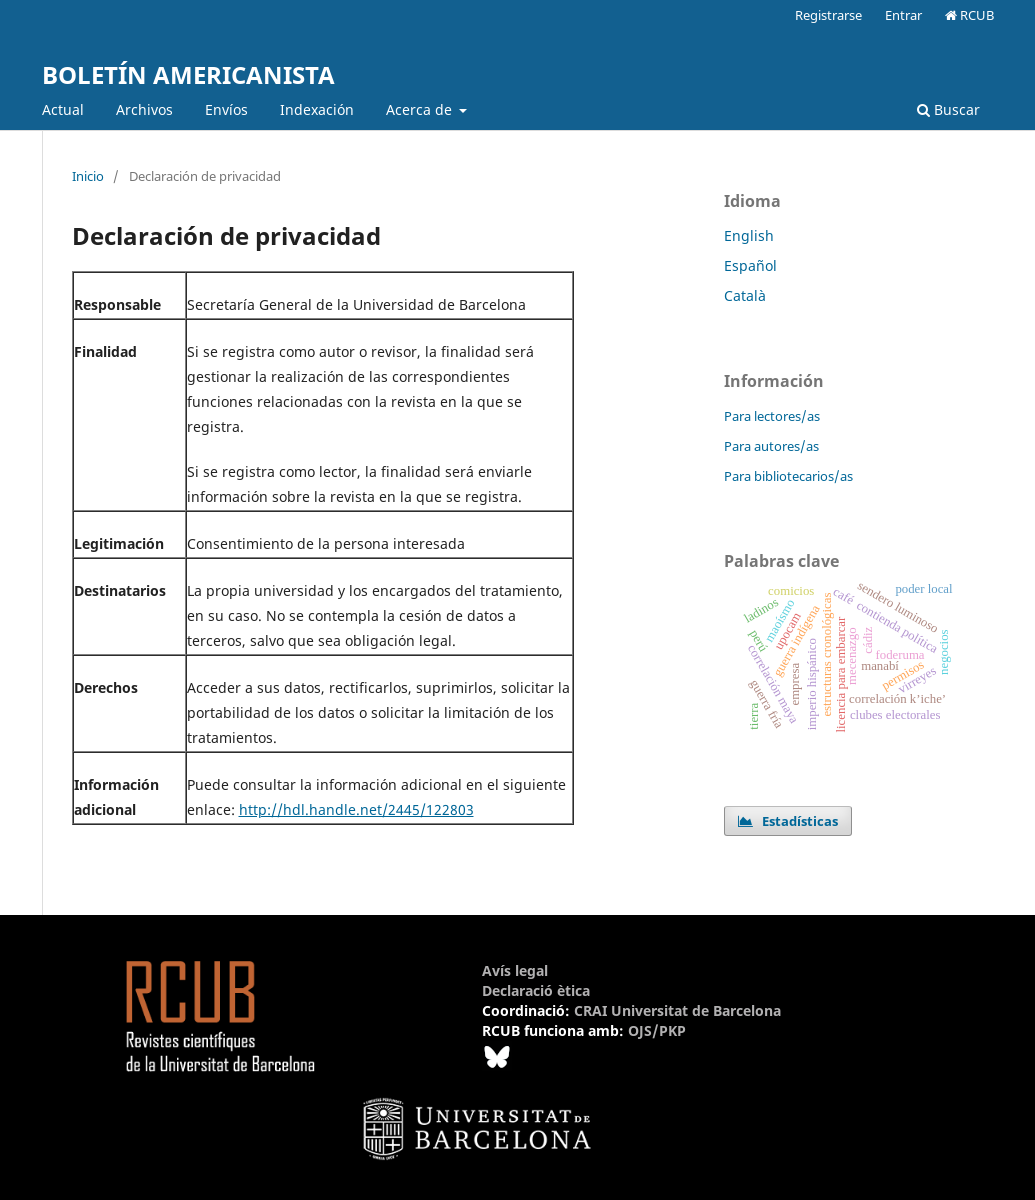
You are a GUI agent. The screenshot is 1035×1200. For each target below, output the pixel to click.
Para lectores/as (772, 416)
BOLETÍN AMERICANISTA (188, 74)
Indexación (317, 109)
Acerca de (421, 109)
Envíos (226, 109)
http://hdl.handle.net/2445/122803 (356, 809)
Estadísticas (788, 821)
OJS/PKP (657, 1030)
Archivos (144, 109)
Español (750, 265)
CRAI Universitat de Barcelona (677, 1010)
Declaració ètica (536, 990)
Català (745, 295)
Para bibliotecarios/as (788, 476)
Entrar (903, 15)
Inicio (88, 176)
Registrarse (828, 15)
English (749, 235)
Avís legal (515, 970)
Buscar (948, 109)
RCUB (969, 15)
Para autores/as (771, 446)
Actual (63, 109)
